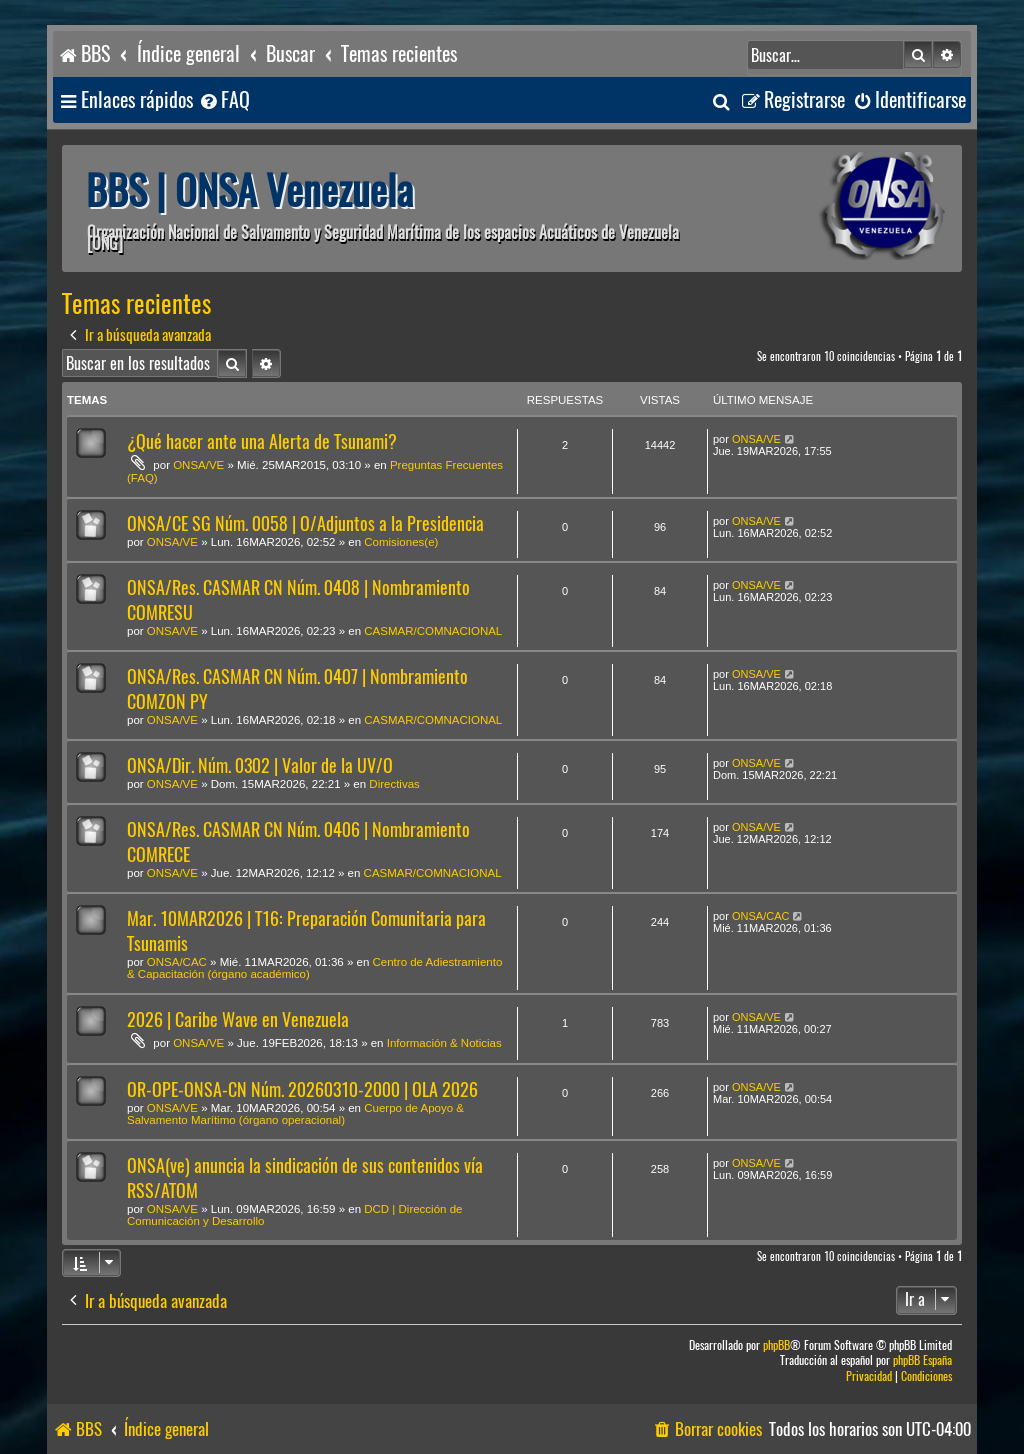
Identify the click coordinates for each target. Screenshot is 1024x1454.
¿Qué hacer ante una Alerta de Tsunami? (262, 441)
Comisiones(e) (401, 542)
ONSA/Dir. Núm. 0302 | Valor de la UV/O (260, 765)
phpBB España (922, 1360)
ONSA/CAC (177, 962)
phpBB (776, 1345)
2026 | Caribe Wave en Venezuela (238, 1019)
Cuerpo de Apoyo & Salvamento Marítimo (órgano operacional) (295, 1114)
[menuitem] (224, 100)
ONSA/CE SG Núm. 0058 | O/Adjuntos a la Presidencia (305, 523)
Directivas (394, 784)
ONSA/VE (198, 465)
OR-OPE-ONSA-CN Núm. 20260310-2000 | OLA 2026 (302, 1089)
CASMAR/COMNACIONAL (433, 631)
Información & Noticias (444, 1043)
